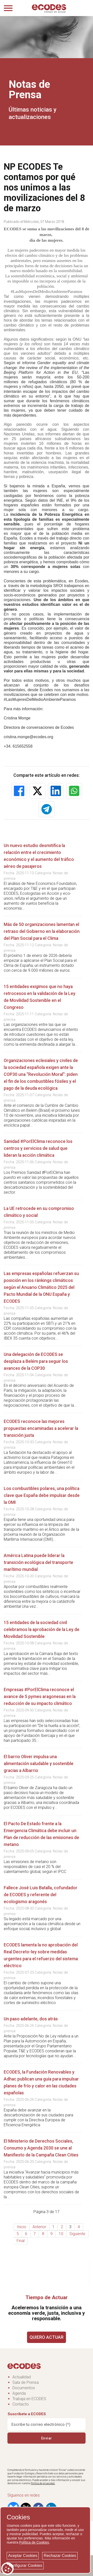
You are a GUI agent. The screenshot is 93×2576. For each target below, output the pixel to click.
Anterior (39, 2226)
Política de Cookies (34, 2542)
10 (61, 2233)
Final (21, 2240)
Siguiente (77, 2233)
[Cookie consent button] (7, 2568)
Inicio (21, 2226)
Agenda (19, 2393)
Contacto (20, 2404)
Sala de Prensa (25, 2382)
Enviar (46, 2438)
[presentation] (45, 2456)
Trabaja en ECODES (29, 2398)
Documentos (23, 2388)
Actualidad (21, 2377)
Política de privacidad (43, 2483)
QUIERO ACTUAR (46, 2337)
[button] (19, 791)
